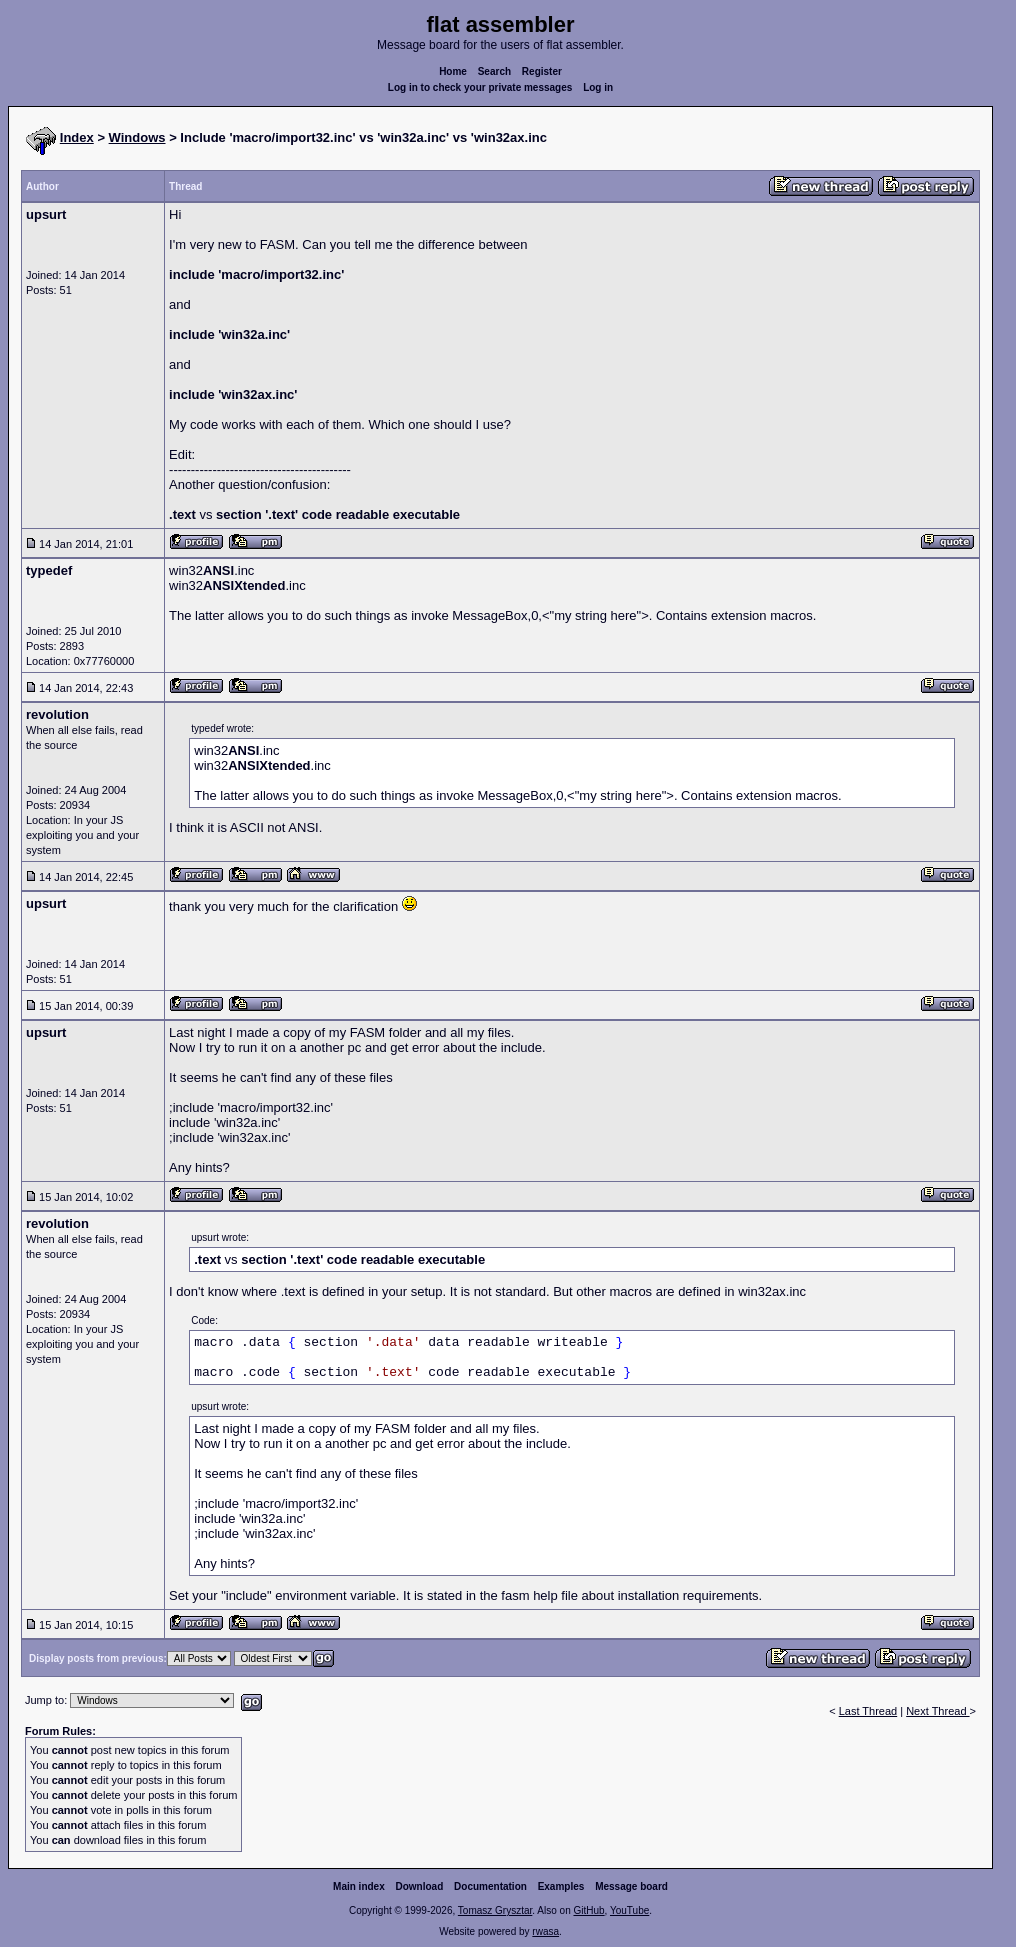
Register (542, 71)
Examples (561, 1886)
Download (420, 1886)
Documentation (490, 1886)
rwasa (545, 1931)
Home (453, 71)
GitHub (588, 1910)
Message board (631, 1886)
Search (494, 71)
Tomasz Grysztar (495, 1910)
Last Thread (868, 1711)
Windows (137, 137)
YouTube (629, 1910)
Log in (598, 87)
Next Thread (937, 1711)
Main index (359, 1886)
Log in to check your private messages (480, 87)
